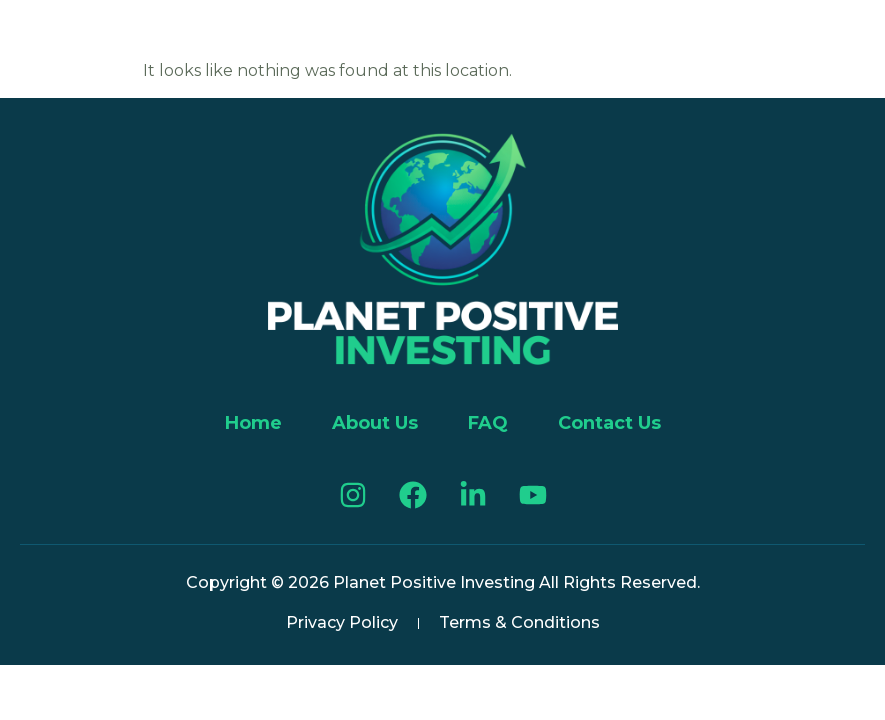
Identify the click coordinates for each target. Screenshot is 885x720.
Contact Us (609, 423)
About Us (375, 423)
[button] (42, 37)
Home (253, 423)
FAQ (488, 423)
